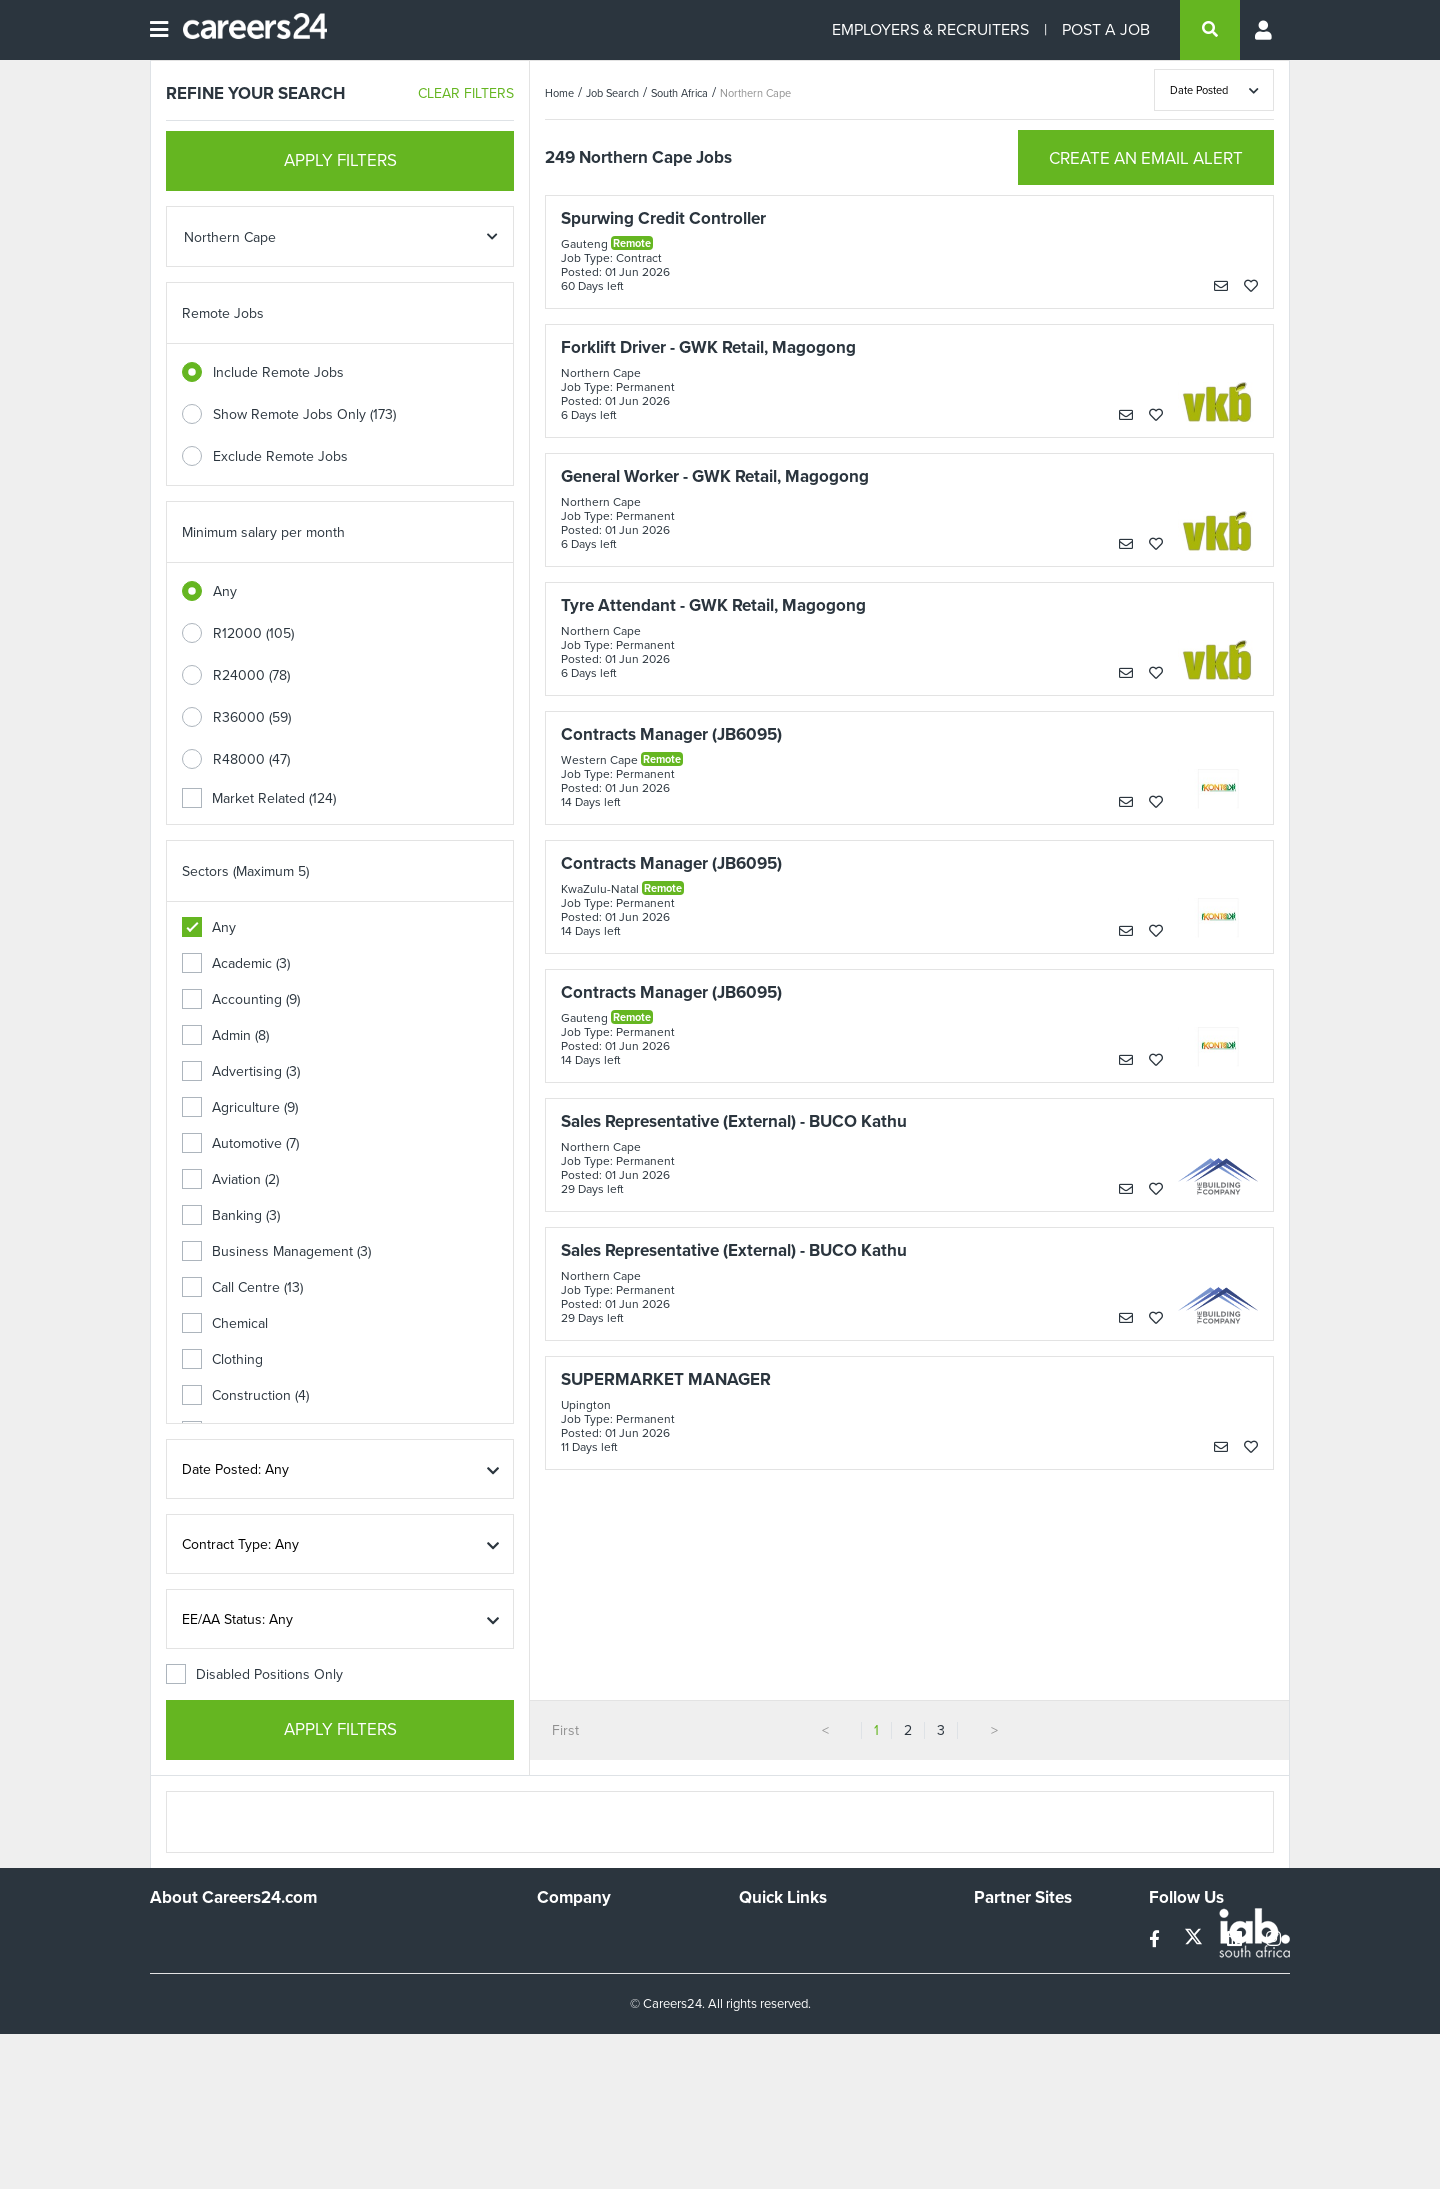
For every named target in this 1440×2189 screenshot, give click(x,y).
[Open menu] (159, 30)
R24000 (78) (251, 675)
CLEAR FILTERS (466, 93)
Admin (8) (225, 1035)
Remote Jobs (223, 313)
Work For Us (575, 1936)
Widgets (764, 2017)
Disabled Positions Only (254, 1674)
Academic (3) (236, 963)
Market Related (259, 798)
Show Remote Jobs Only (304, 414)
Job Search (612, 93)
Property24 (1008, 1990)
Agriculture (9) (240, 1107)
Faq (750, 2071)
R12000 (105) (253, 633)
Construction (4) (245, 1395)
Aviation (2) (230, 1179)
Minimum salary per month (263, 532)
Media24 (1000, 2017)
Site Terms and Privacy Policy (828, 1990)
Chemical (225, 1323)
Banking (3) (231, 1215)
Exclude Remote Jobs (280, 456)
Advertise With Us (592, 1963)
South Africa (679, 93)
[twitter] (1195, 1939)
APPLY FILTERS (340, 160)
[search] (1210, 30)
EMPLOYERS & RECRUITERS (930, 29)
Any (225, 591)
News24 (999, 1963)
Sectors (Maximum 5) (245, 871)
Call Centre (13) (242, 1287)
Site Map (765, 1963)
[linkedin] (1236, 1939)
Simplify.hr (1005, 1936)
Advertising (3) (241, 1071)
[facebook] (1156, 1939)
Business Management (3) (276, 1251)
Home (559, 93)
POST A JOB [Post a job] (1106, 29)
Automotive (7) (240, 1143)
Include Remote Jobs (278, 372)
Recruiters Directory (801, 1936)
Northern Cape (755, 93)
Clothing (222, 1359)
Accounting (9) (241, 999)
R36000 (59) (252, 717)
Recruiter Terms (788, 2044)
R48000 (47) (251, 759)
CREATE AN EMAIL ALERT (1146, 158)
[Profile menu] (1265, 30)
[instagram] (1273, 1939)
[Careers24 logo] (247, 30)
